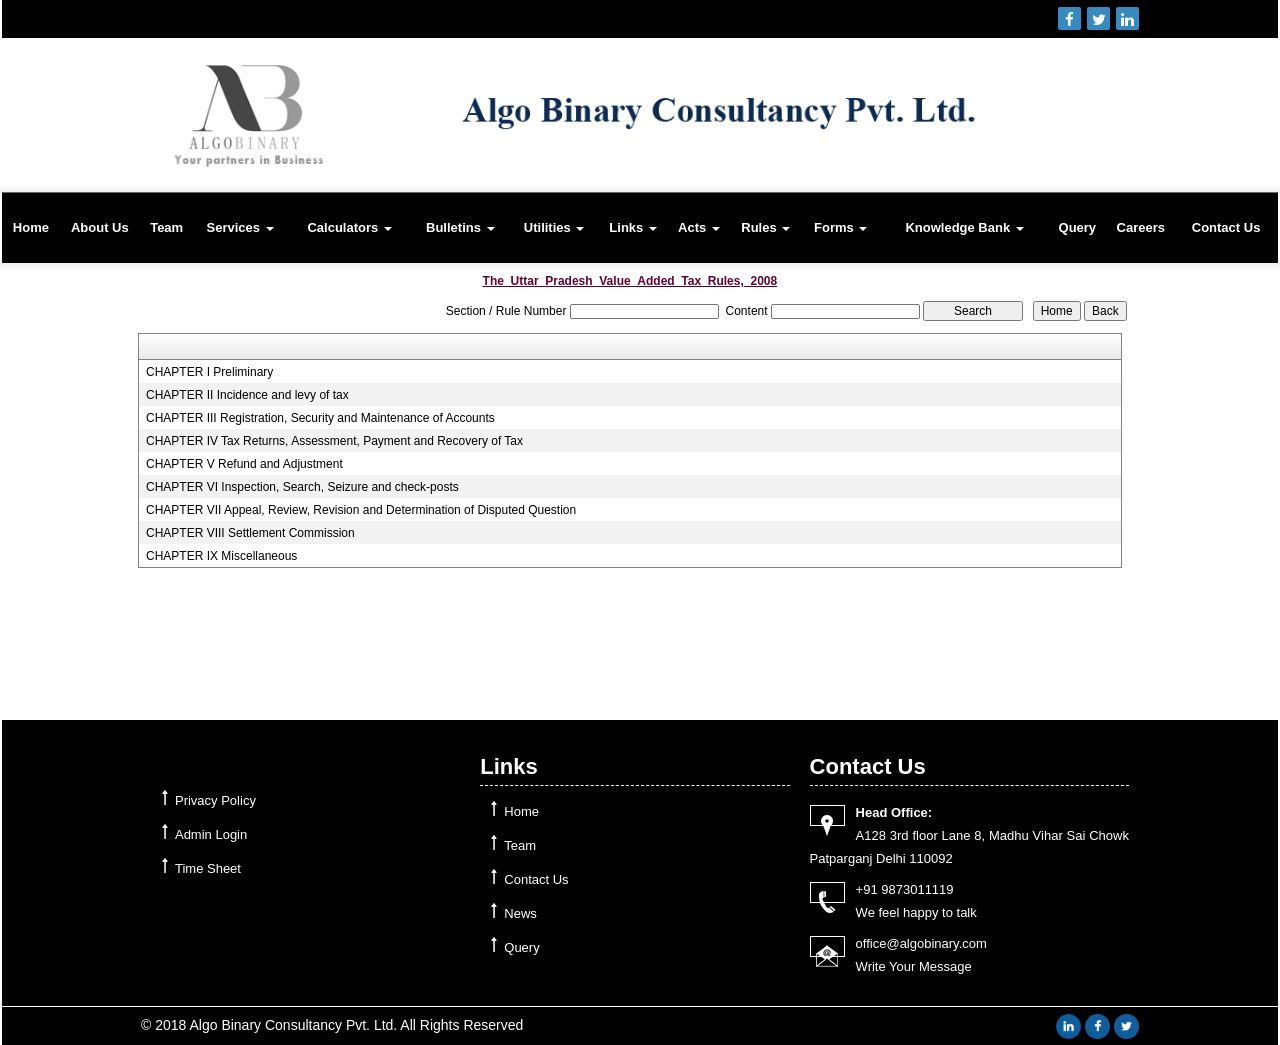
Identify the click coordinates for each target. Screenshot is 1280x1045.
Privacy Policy (215, 800)
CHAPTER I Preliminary (209, 372)
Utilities (554, 227)
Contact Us (1226, 227)
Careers (1141, 227)
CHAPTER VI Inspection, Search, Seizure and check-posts (302, 487)
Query (1078, 227)
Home (31, 227)
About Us (100, 227)
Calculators (349, 227)
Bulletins (460, 227)
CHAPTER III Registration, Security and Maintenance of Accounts (320, 418)
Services (239, 227)
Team (166, 227)
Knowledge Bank (964, 227)
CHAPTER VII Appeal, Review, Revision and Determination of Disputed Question (361, 510)
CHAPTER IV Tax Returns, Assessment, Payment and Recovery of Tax (334, 441)
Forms (840, 227)
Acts (699, 227)
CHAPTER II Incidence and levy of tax (247, 395)
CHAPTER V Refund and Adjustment (244, 464)
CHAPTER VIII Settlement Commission (250, 533)
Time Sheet (208, 868)
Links (633, 227)
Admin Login (211, 834)
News (520, 913)
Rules (765, 227)
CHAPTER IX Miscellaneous (221, 556)
